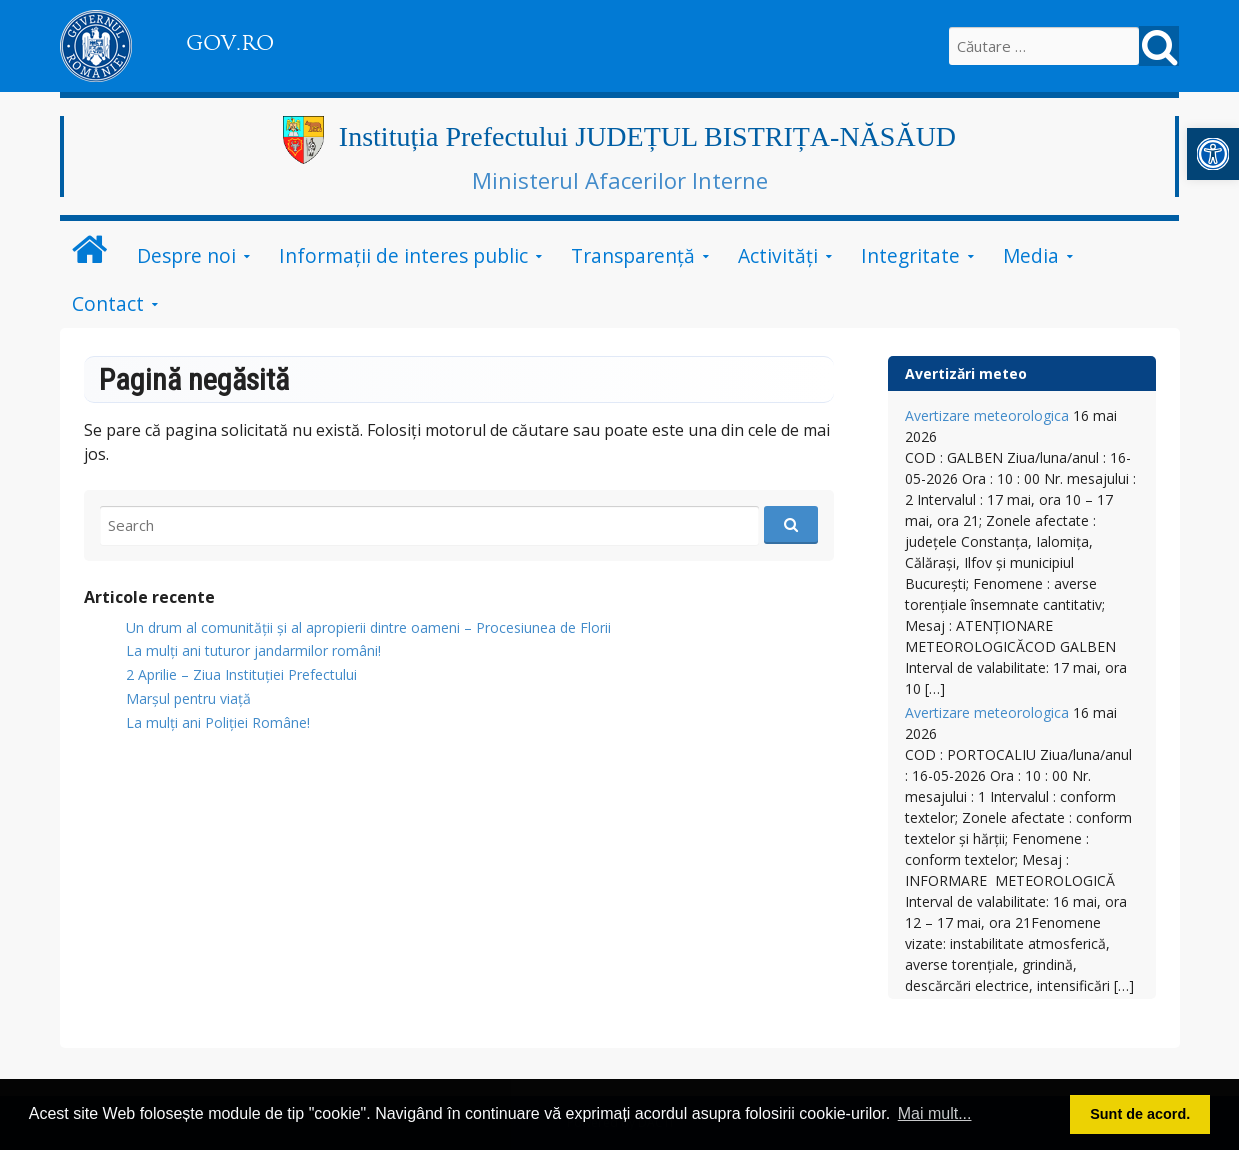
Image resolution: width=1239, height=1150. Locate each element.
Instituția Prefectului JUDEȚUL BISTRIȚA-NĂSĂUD (647, 136)
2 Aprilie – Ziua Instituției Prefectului (241, 674)
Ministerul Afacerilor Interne (620, 180)
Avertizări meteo (966, 373)
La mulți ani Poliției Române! (218, 722)
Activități (778, 255)
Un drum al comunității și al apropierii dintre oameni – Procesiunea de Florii (368, 627)
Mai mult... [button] (935, 1113)
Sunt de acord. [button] (1140, 1114)
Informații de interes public (403, 255)
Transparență (633, 255)
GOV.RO (230, 43)
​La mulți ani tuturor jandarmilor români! (253, 650)
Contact (108, 303)
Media (1031, 255)
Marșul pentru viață (188, 698)
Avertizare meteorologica (987, 415)
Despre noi (186, 255)
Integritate (910, 255)
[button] (1213, 154)
